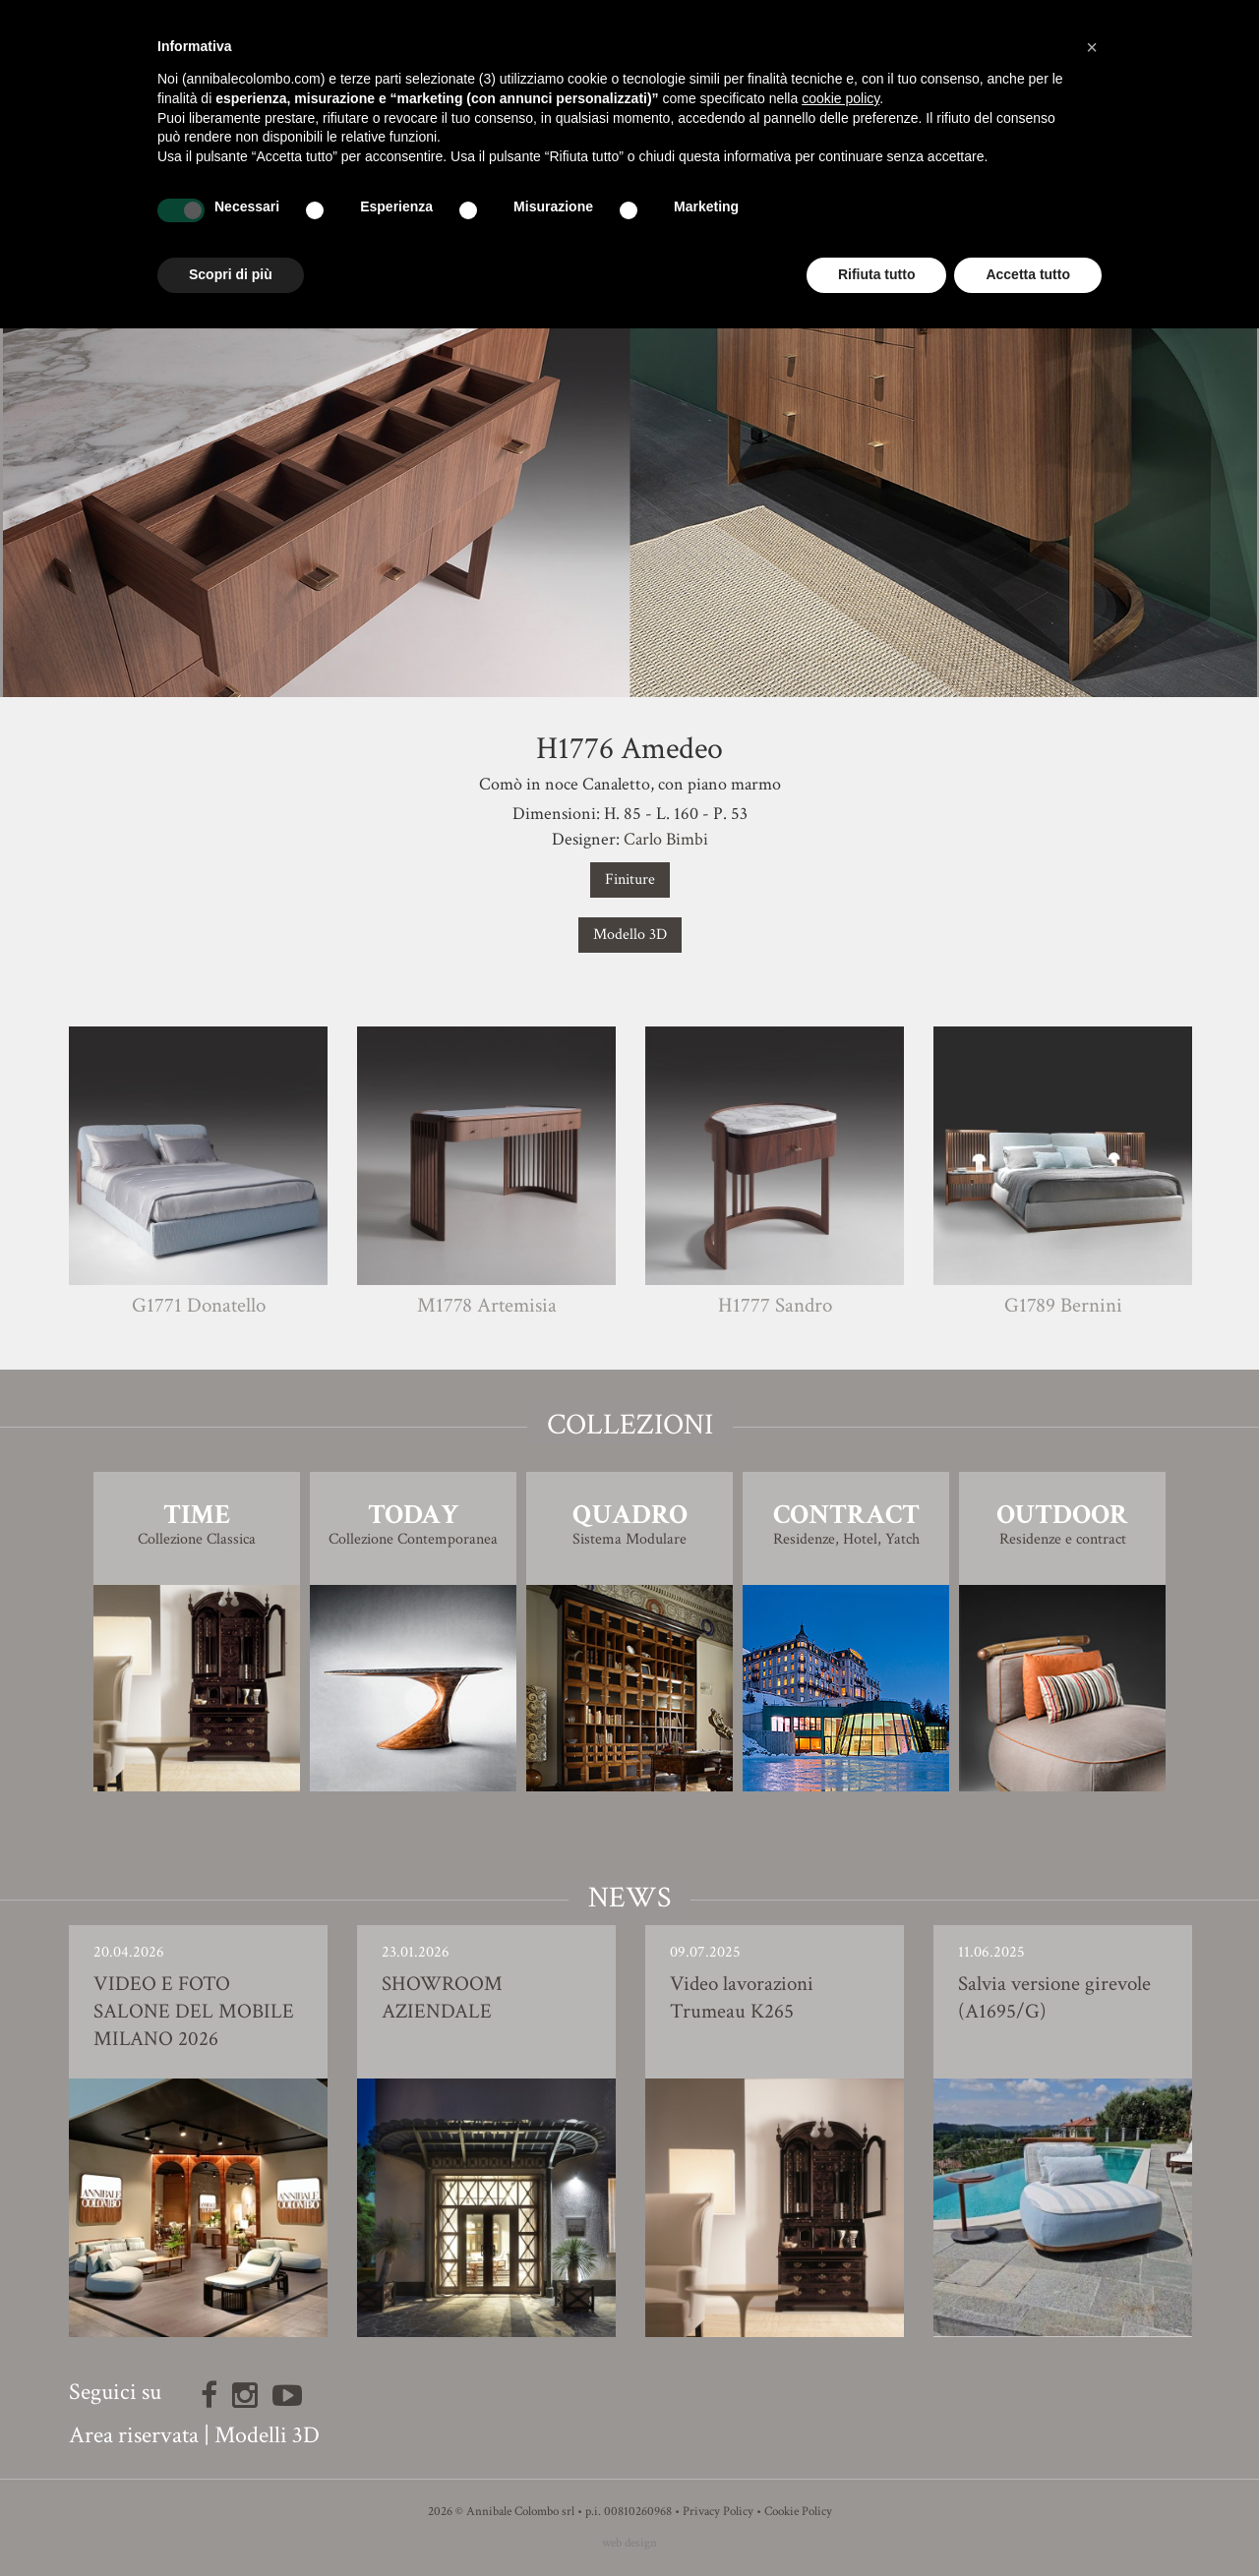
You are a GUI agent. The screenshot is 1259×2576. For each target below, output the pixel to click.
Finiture (630, 879)
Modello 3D (630, 934)
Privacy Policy (718, 2511)
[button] (1092, 47)
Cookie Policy (798, 2511)
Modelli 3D (267, 2435)
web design (629, 2543)
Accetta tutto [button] (1028, 274)
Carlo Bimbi (666, 839)
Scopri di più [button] (230, 274)
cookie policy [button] (840, 98)
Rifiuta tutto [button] (877, 274)
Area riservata (134, 2435)
